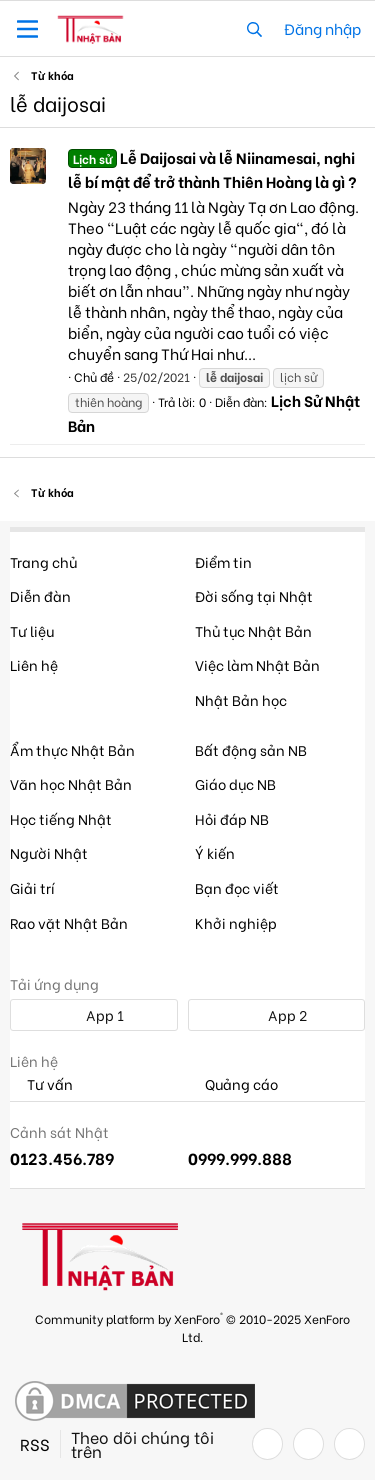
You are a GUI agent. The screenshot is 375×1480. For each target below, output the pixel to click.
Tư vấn (41, 1084)
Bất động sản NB (251, 749)
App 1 (94, 1014)
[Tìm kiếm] (254, 28)
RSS (35, 1444)
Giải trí (32, 887)
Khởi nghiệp (236, 922)
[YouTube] (349, 1444)
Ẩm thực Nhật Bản (72, 749)
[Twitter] (308, 1444)
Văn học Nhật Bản (71, 783)
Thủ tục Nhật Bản (253, 630)
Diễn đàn (40, 595)
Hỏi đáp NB (232, 818)
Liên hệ (34, 664)
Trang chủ (43, 561)
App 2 (276, 1014)
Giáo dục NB (235, 783)
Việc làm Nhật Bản (257, 664)
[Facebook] (267, 1444)
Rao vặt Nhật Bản (69, 922)
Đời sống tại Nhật (254, 595)
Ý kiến (215, 852)
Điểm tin (223, 561)
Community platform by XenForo (192, 1326)
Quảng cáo (233, 1084)
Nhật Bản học (241, 699)
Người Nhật (49, 852)
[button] (27, 29)
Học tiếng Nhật (61, 818)
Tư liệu (32, 630)
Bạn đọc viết (237, 887)
